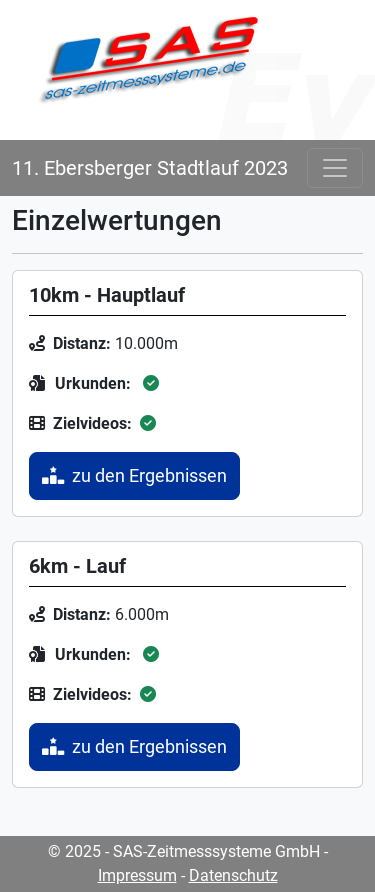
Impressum (137, 875)
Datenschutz (233, 875)
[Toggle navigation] (335, 168)
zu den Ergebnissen (134, 476)
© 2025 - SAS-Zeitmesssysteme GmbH (184, 851)
